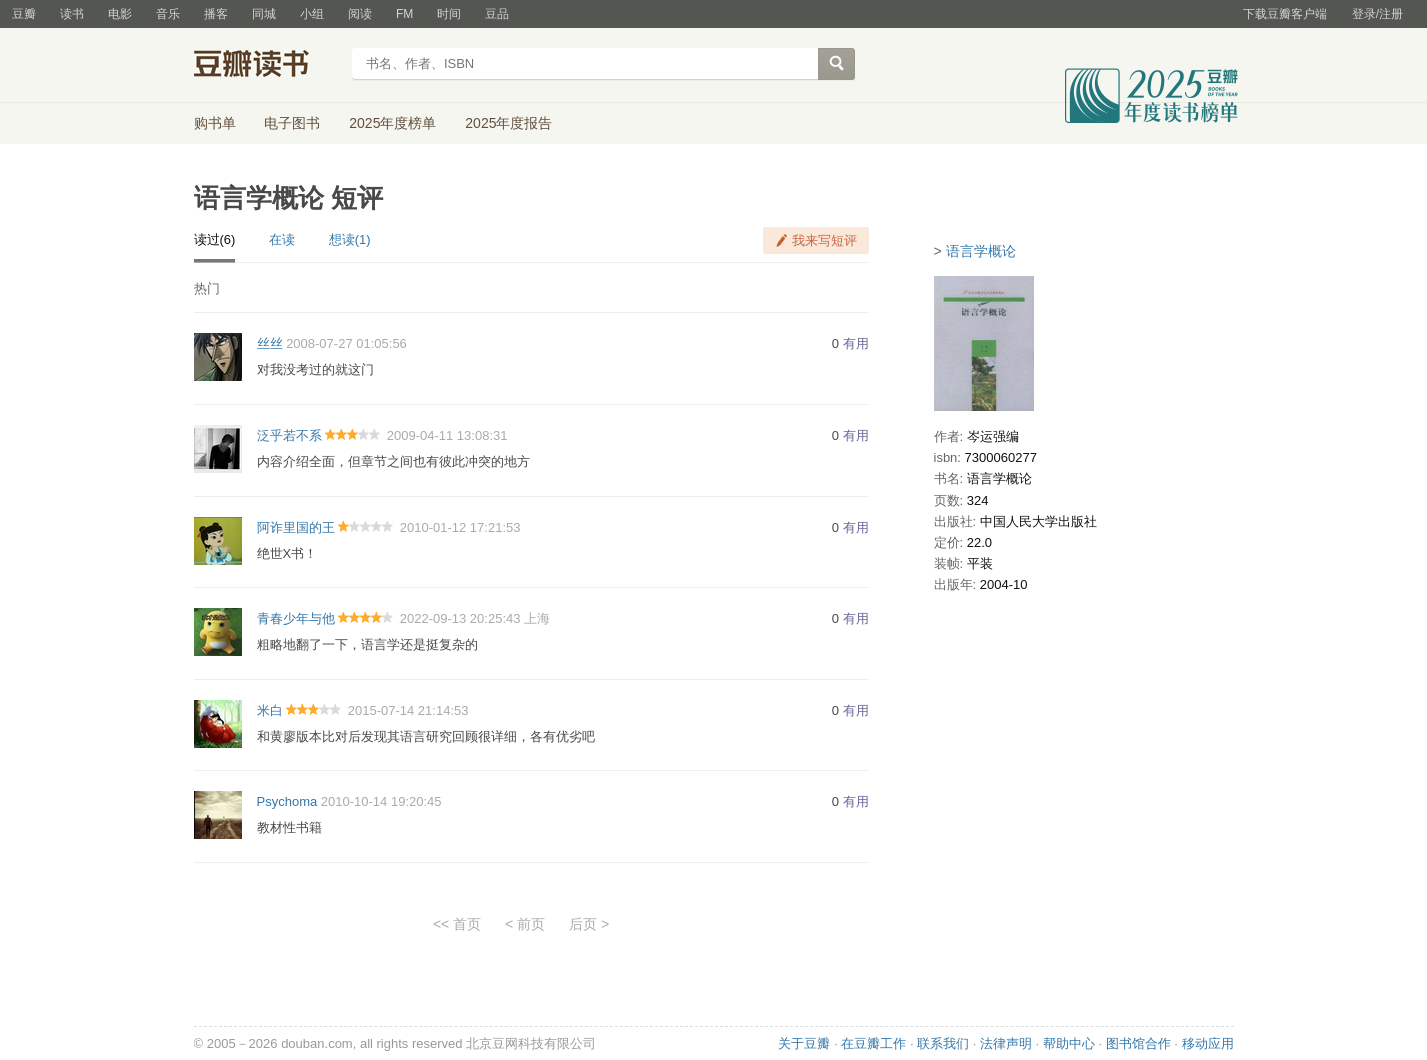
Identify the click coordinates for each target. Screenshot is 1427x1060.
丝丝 (270, 343)
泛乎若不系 (289, 435)
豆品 (497, 14)
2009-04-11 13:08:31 (447, 435)
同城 (264, 14)
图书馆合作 (1138, 1043)
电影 (120, 14)
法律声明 (1006, 1043)
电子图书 (292, 123)
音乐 (168, 14)
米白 (270, 710)
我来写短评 (824, 240)
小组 (312, 14)
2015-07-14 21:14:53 (408, 710)
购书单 (215, 123)
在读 (282, 239)
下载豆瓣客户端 (1285, 14)
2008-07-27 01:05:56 (346, 343)
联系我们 (943, 1043)
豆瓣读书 (266, 66)
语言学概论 (981, 251)
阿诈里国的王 (296, 527)
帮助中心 (1069, 1043)
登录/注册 (1377, 14)
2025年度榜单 (392, 123)
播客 (216, 14)
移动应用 (1208, 1043)
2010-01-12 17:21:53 (460, 527)
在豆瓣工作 (873, 1043)
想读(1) (350, 239)
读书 (72, 14)
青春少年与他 (296, 618)
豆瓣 (24, 14)
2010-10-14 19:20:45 (381, 801)
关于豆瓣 (804, 1043)
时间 (449, 14)
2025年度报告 (508, 123)
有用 (856, 343)
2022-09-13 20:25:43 (460, 618)
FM (404, 14)
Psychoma (287, 801)
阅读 (360, 14)
